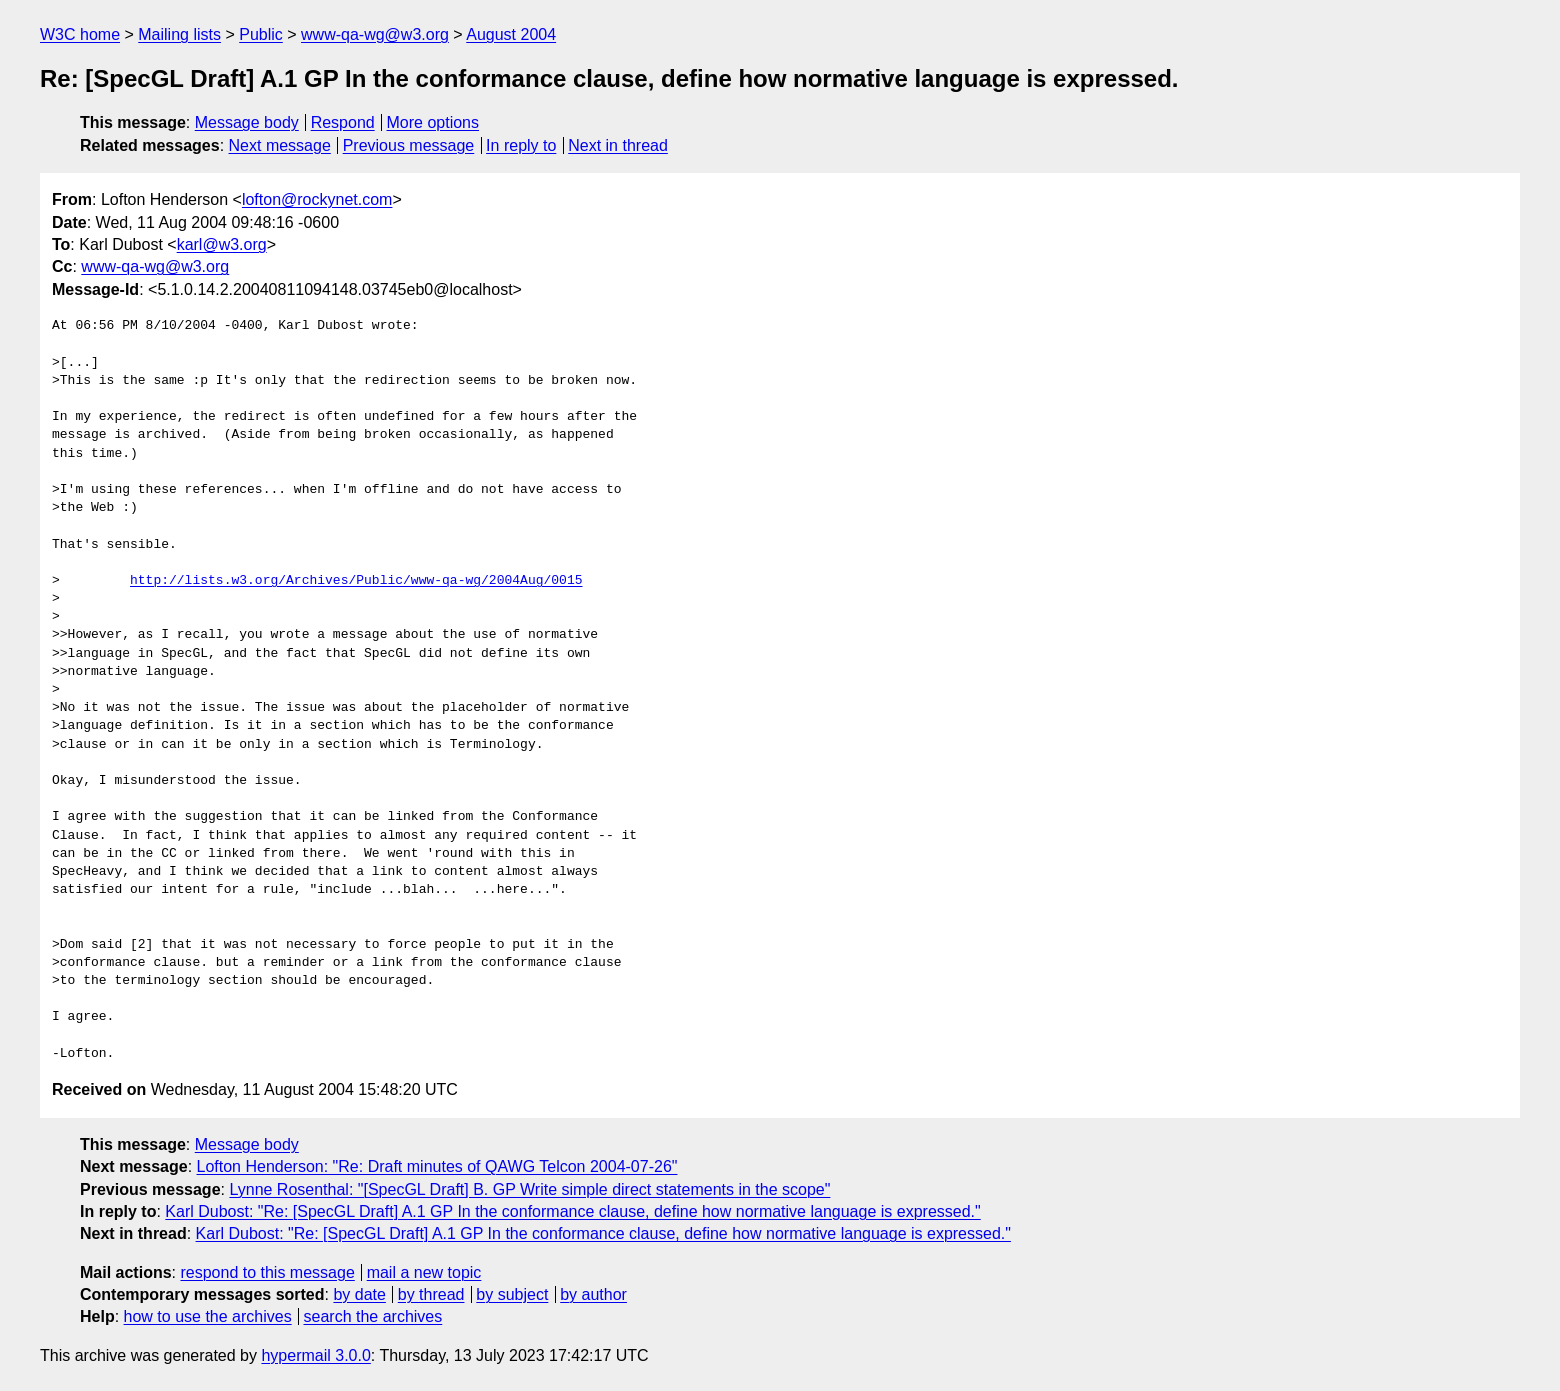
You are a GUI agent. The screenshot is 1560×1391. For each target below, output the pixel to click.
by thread (431, 1294)
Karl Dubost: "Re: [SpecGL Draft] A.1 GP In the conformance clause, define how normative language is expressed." (572, 1211)
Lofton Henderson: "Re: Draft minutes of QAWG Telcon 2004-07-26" (437, 1166)
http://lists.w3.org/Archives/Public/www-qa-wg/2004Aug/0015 (356, 581)
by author (593, 1294)
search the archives (373, 1316)
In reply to (521, 145)
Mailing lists (179, 34)
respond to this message (267, 1272)
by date (359, 1294)
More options (433, 122)
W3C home (80, 34)
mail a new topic (424, 1272)
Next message (280, 145)
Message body (247, 122)
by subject (512, 1294)
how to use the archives (208, 1316)
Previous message (409, 145)
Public (261, 34)
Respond (343, 122)
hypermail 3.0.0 (315, 1355)
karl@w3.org (222, 244)
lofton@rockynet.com (317, 199)
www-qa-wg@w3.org (375, 34)
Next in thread (618, 145)
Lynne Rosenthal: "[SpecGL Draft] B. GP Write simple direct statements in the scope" (529, 1189)
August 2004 (511, 34)
